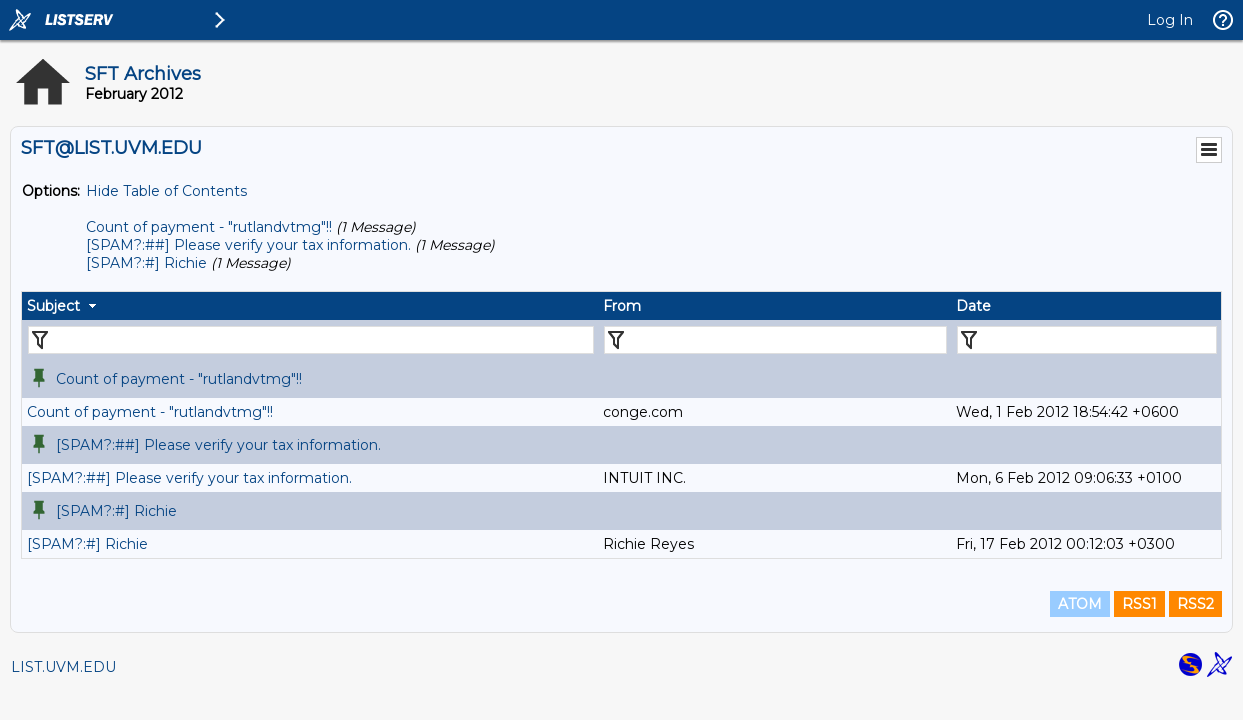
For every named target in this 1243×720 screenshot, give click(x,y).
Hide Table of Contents (166, 191)
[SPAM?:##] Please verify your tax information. (248, 245)
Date (973, 306)
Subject (53, 306)
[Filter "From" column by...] (775, 340)
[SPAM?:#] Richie (146, 263)
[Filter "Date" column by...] (1087, 340)
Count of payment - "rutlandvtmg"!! (209, 227)
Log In (1170, 20)
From (622, 306)
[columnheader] (310, 306)
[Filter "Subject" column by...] (311, 340)
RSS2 (1195, 604)
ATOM (1080, 604)
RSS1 (1139, 604)
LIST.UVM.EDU (63, 667)
